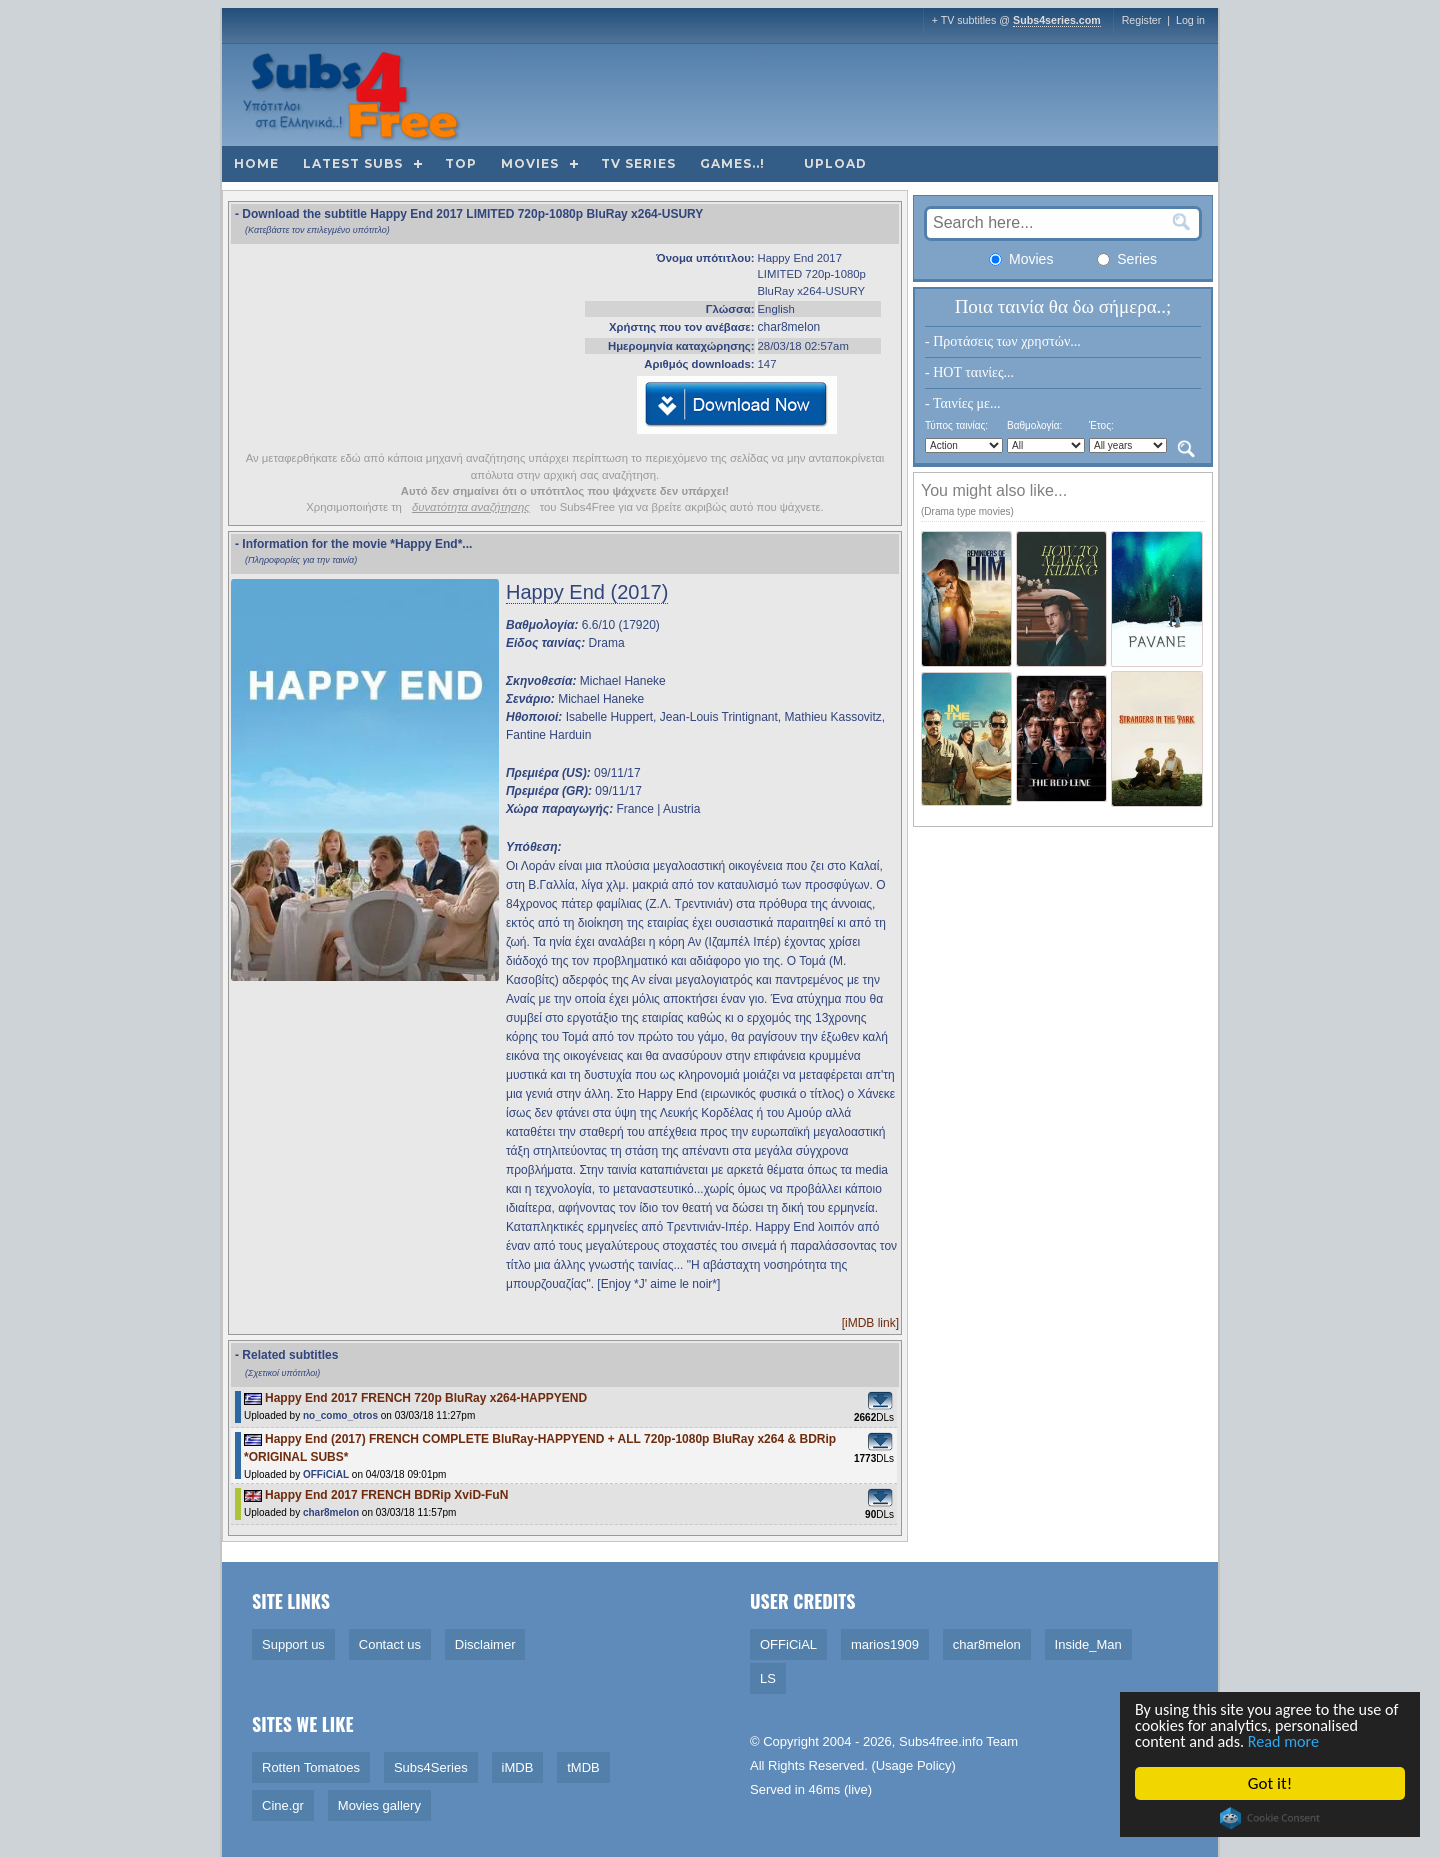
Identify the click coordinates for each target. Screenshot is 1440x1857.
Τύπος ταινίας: (956, 425)
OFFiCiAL (326, 1474)
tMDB (583, 1767)
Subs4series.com (1057, 20)
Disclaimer (485, 1644)
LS (768, 1678)
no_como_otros (340, 1415)
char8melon (789, 327)
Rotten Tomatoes (311, 1767)
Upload (835, 163)
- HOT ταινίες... (969, 372)
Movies (530, 163)
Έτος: (1101, 425)
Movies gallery (379, 1805)
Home (256, 163)
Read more (1292, 1741)
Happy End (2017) (587, 592)
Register (1142, 20)
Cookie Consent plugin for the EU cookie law (1272, 1818)
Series (1127, 259)
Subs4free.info (941, 1741)
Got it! (1271, 1783)
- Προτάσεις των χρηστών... (1003, 341)
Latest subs (353, 163)
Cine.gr (283, 1805)
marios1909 (885, 1644)
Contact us (390, 1644)
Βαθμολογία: (1034, 425)
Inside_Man (1088, 1644)
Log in (1190, 20)
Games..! (732, 163)
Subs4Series (431, 1767)
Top (461, 163)
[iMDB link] (870, 1323)
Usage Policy (914, 1765)
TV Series (638, 163)
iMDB (518, 1767)
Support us (293, 1644)
